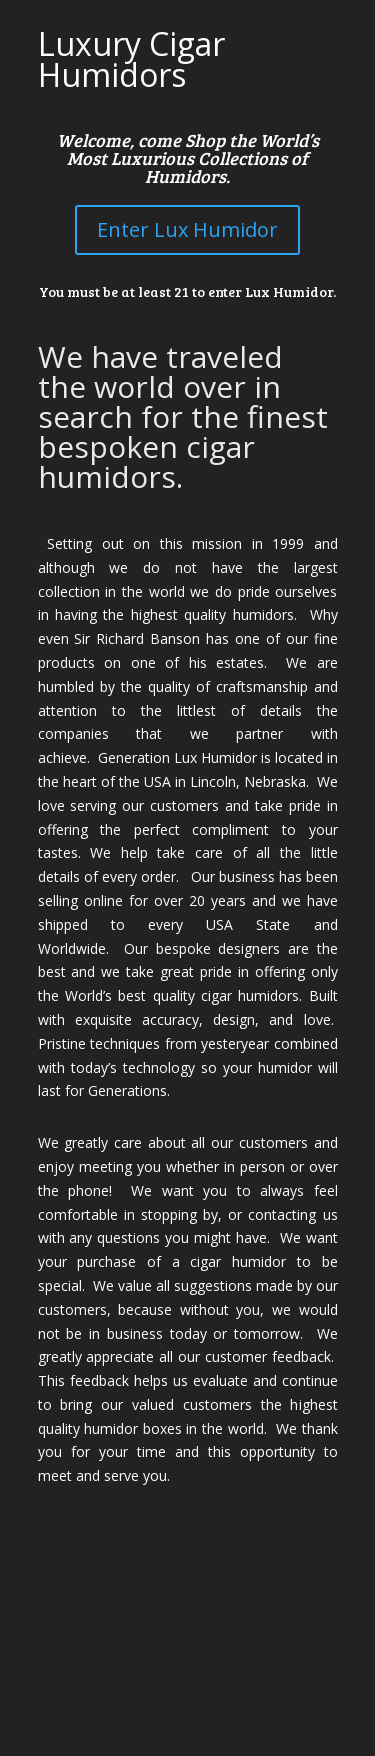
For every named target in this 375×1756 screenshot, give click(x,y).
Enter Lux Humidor (187, 229)
